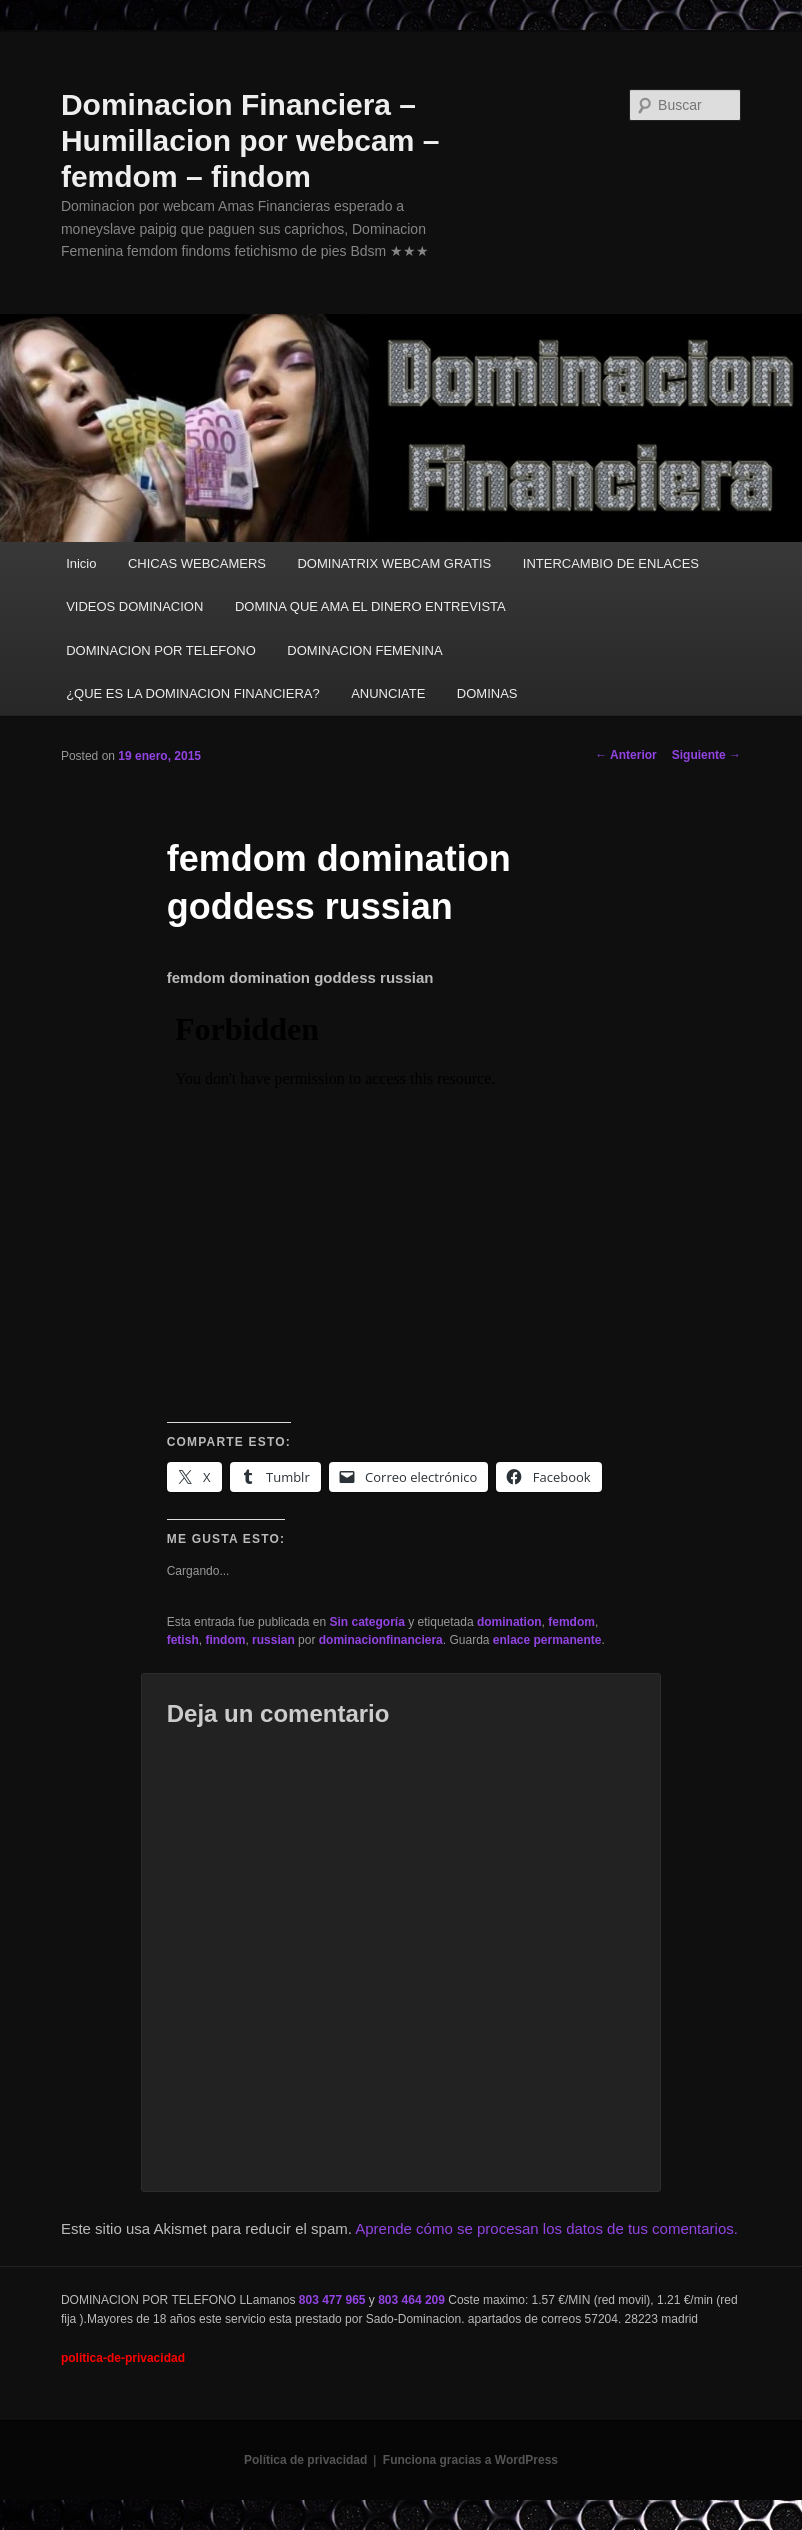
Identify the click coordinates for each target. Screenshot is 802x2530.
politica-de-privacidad (123, 2358)
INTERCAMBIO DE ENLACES (611, 563)
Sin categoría (367, 1622)
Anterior (626, 755)
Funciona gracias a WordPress (470, 2460)
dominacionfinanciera (381, 1640)
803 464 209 (411, 2300)
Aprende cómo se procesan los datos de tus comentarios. (546, 2228)
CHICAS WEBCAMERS (197, 563)
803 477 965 (332, 2300)
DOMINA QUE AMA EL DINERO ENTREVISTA (370, 606)
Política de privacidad (305, 2460)
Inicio (81, 563)
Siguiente (706, 755)
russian (273, 1640)
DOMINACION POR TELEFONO (161, 650)
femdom (571, 1622)
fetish (183, 1640)
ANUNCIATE (388, 693)
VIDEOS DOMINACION (134, 606)
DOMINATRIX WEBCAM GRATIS (394, 563)
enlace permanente (547, 1640)
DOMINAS (487, 693)
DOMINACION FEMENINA (364, 650)
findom (225, 1640)
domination (509, 1622)
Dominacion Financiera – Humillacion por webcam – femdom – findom (250, 140)
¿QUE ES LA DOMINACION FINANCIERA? (193, 693)
